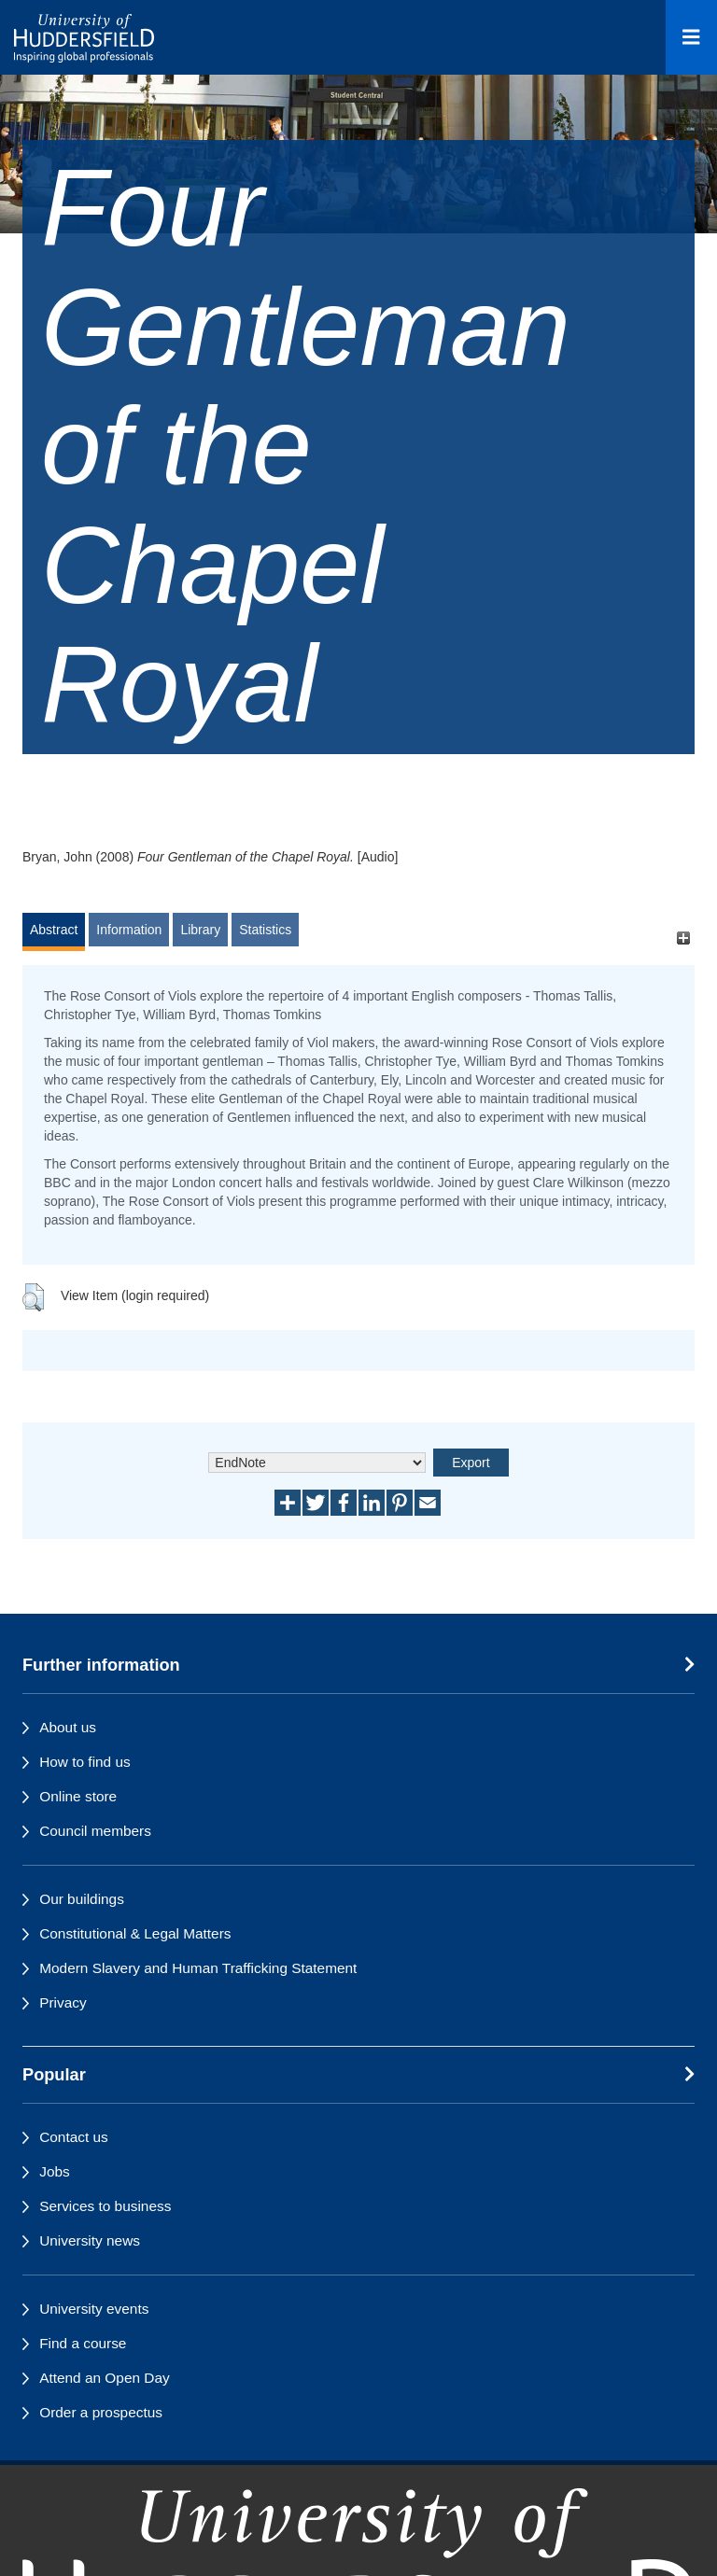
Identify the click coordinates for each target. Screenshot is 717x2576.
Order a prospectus (100, 2412)
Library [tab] (200, 929)
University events (93, 2309)
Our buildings (81, 1899)
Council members (95, 1831)
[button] (33, 1297)
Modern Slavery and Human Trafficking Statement (198, 1968)
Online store (78, 1796)
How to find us (85, 1762)
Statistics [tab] (265, 929)
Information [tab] (129, 929)
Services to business (105, 2206)
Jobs (54, 2171)
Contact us (73, 2137)
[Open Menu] (691, 37)
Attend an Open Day (104, 2378)
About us (67, 1727)
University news (89, 2240)
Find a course (82, 2343)
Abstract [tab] (53, 929)
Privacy (62, 2002)
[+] (683, 938)
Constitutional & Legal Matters (135, 1933)
